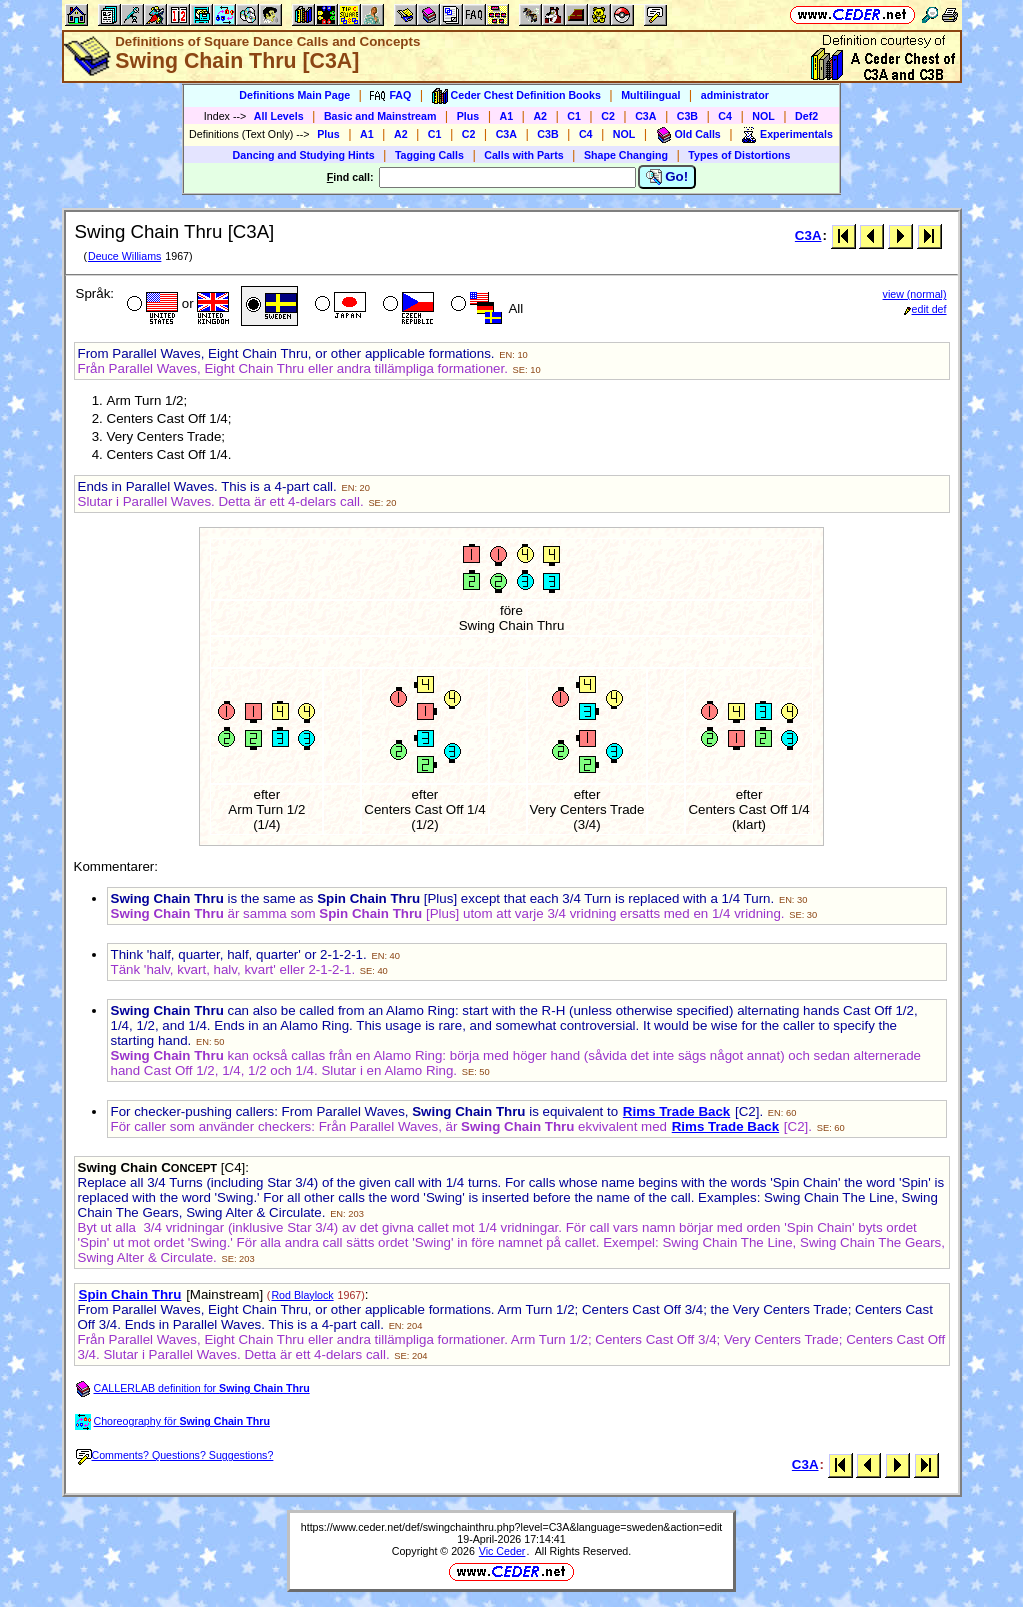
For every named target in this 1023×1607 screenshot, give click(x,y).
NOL (763, 116)
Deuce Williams (124, 256)
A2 (540, 116)
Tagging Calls (429, 155)
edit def (925, 309)
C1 (574, 116)
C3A (645, 116)
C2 (608, 116)
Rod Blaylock (302, 1295)
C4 (725, 116)
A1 (507, 116)
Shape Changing (626, 155)
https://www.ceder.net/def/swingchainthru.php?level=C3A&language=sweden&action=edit (512, 1527)
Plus (468, 116)
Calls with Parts (523, 155)
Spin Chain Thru (130, 1294)
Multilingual (650, 95)
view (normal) (915, 294)
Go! (667, 177)
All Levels (279, 116)
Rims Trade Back (676, 1111)
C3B (687, 116)
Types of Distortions (739, 155)
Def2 (806, 116)
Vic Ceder (502, 1551)
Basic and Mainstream (380, 116)
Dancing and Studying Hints (304, 155)
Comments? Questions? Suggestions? (175, 1455)
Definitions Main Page (294, 95)
